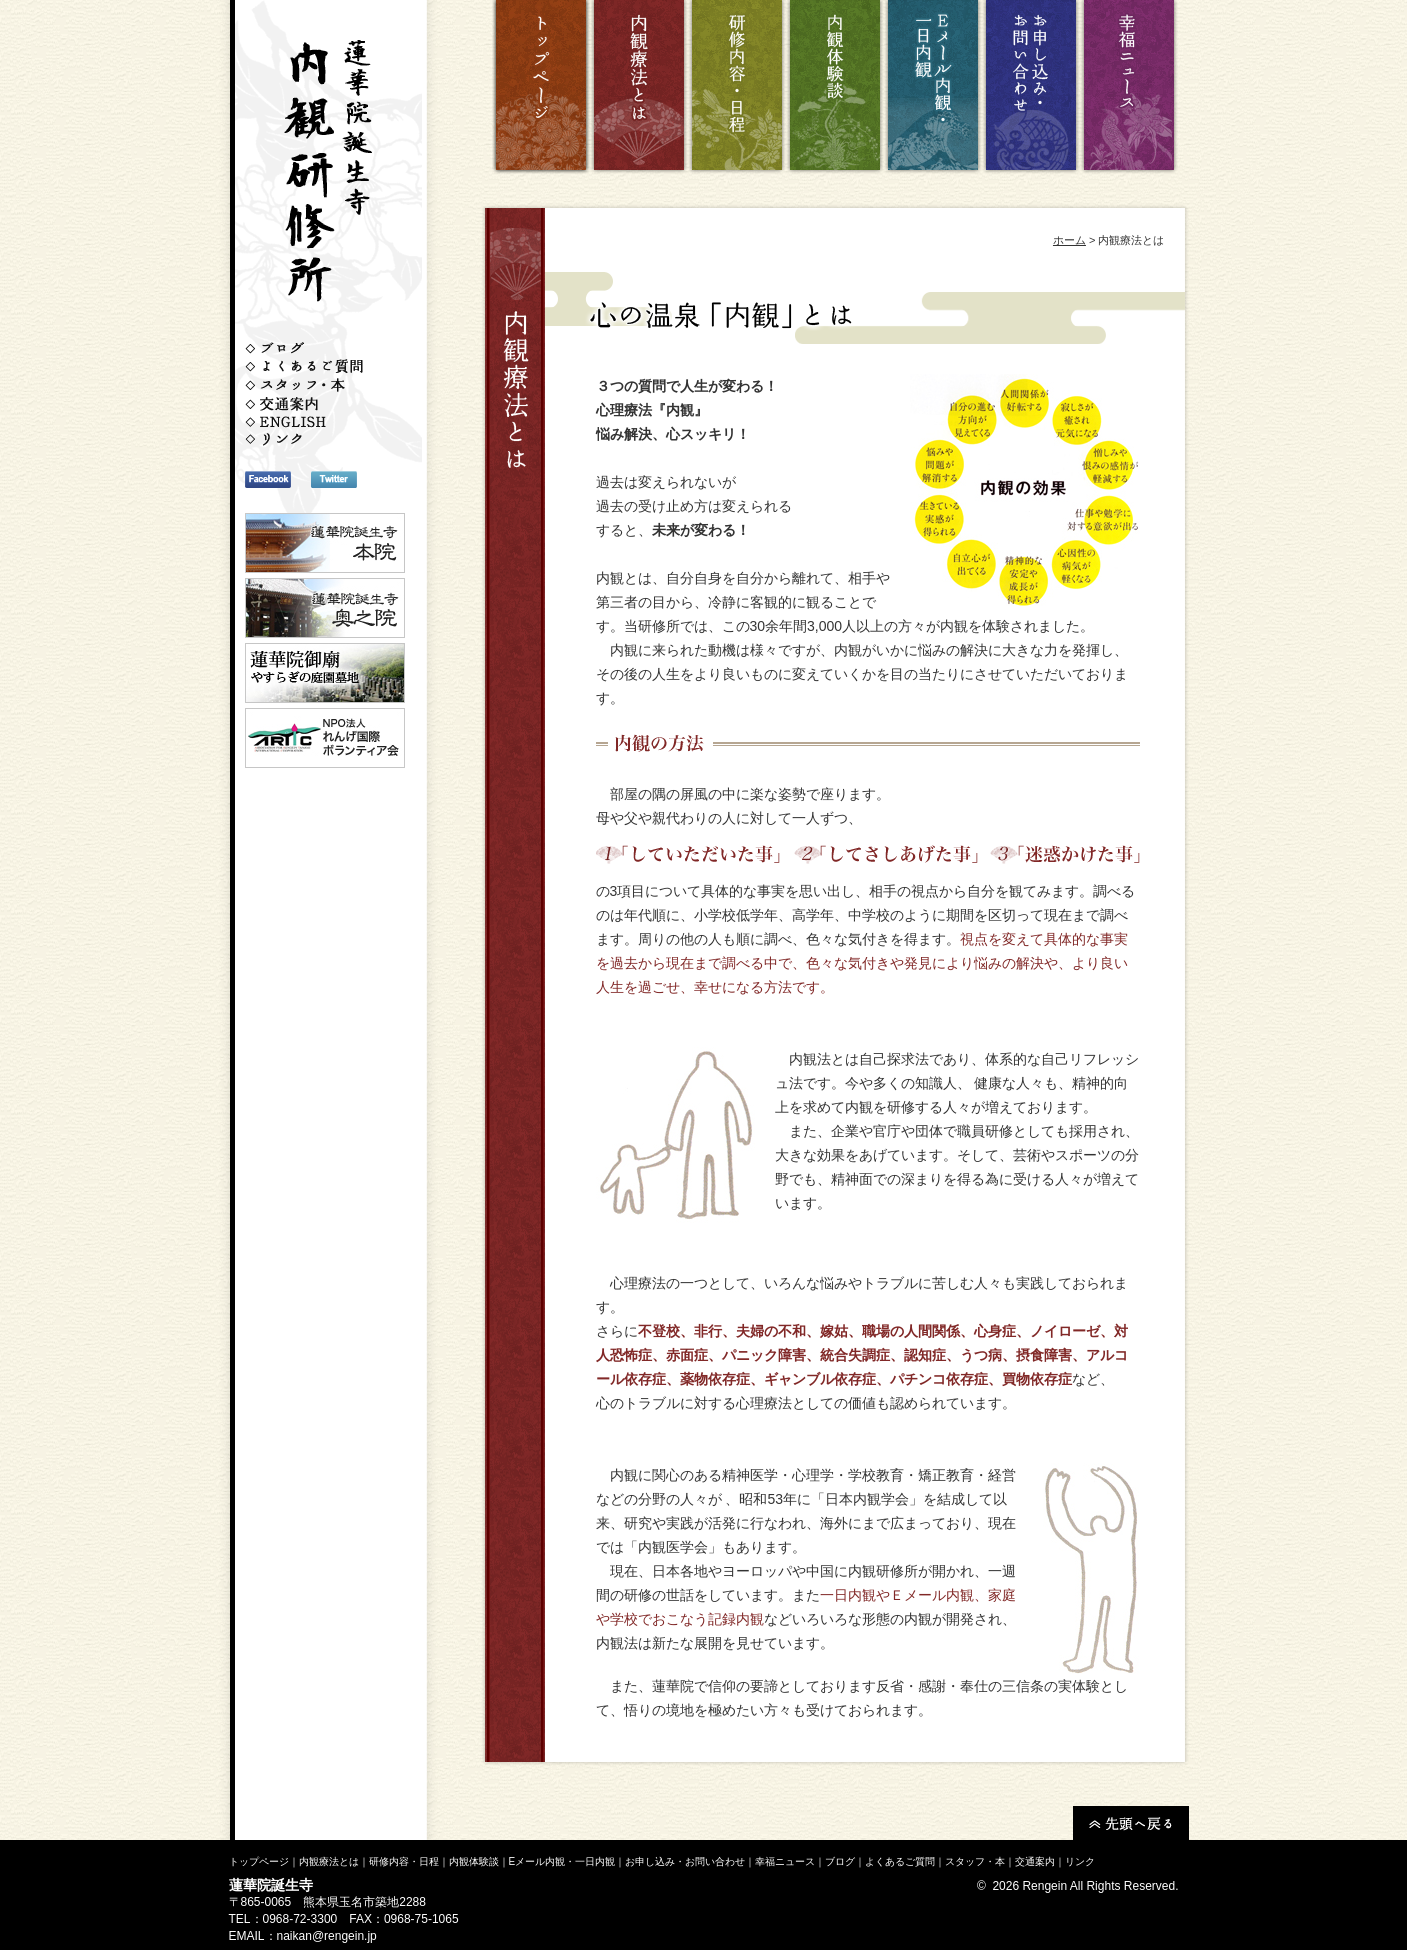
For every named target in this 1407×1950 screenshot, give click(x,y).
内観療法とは (329, 1861)
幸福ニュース (785, 1861)
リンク (1080, 1861)
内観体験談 (474, 1861)
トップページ (259, 1861)
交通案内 (1035, 1861)
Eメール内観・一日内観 (562, 1861)
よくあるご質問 (900, 1861)
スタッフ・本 (975, 1861)
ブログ (840, 1861)
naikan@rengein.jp (327, 1936)
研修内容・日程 (404, 1861)
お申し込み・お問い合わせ (685, 1861)
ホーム (1069, 240)
